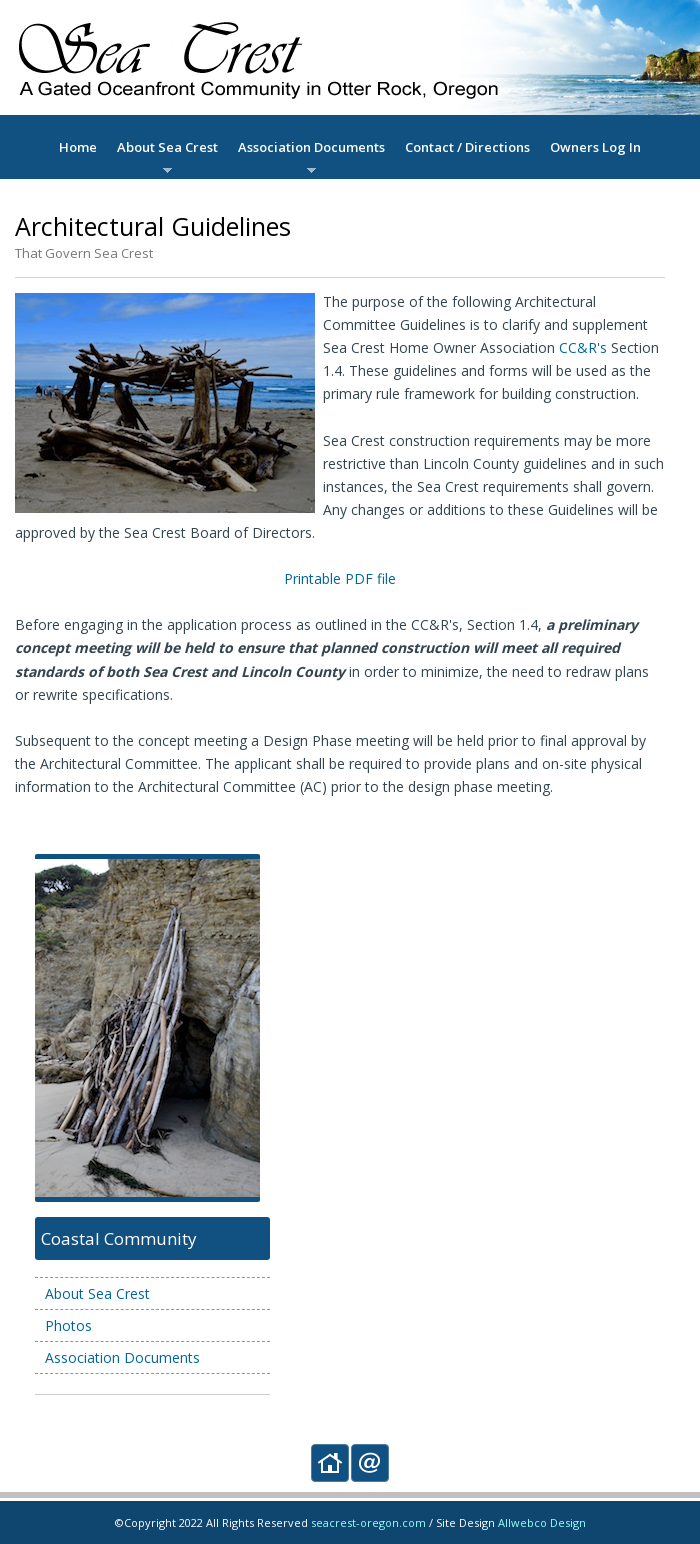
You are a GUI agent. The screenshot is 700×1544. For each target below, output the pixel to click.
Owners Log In (595, 147)
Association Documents (311, 147)
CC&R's (583, 347)
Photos (68, 1325)
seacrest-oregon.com (368, 1522)
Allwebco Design (542, 1522)
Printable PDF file (340, 578)
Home (78, 147)
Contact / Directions (467, 147)
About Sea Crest (167, 147)
